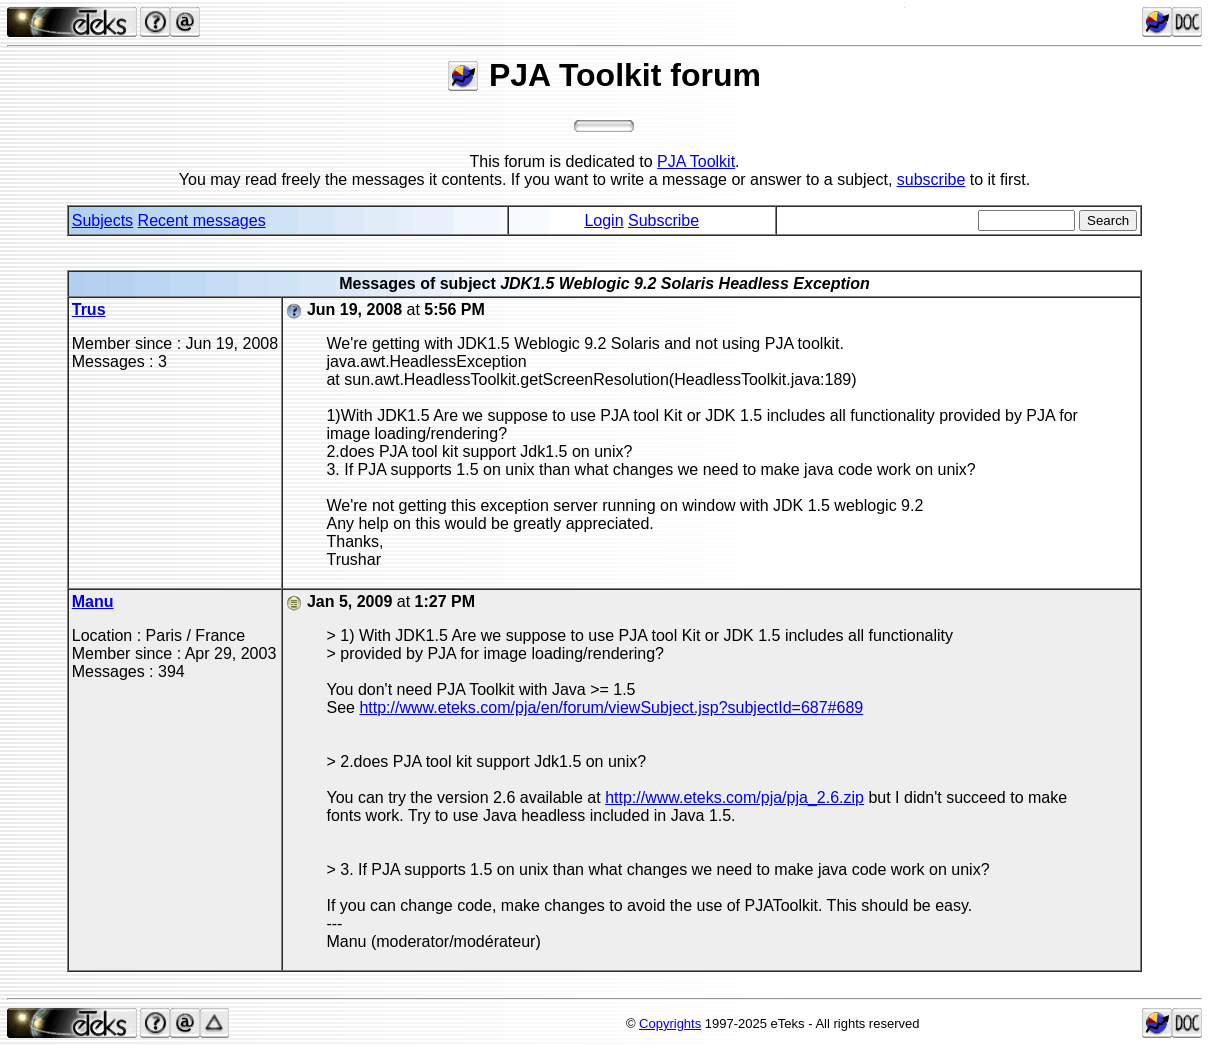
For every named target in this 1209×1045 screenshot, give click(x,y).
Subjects (102, 220)
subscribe (931, 179)
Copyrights (670, 1023)
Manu (93, 601)
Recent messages (202, 220)
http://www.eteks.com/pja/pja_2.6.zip (734, 797)
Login (603, 220)
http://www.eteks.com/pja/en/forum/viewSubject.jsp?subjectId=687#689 (611, 707)
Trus (89, 309)
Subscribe (663, 220)
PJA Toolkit (696, 161)
